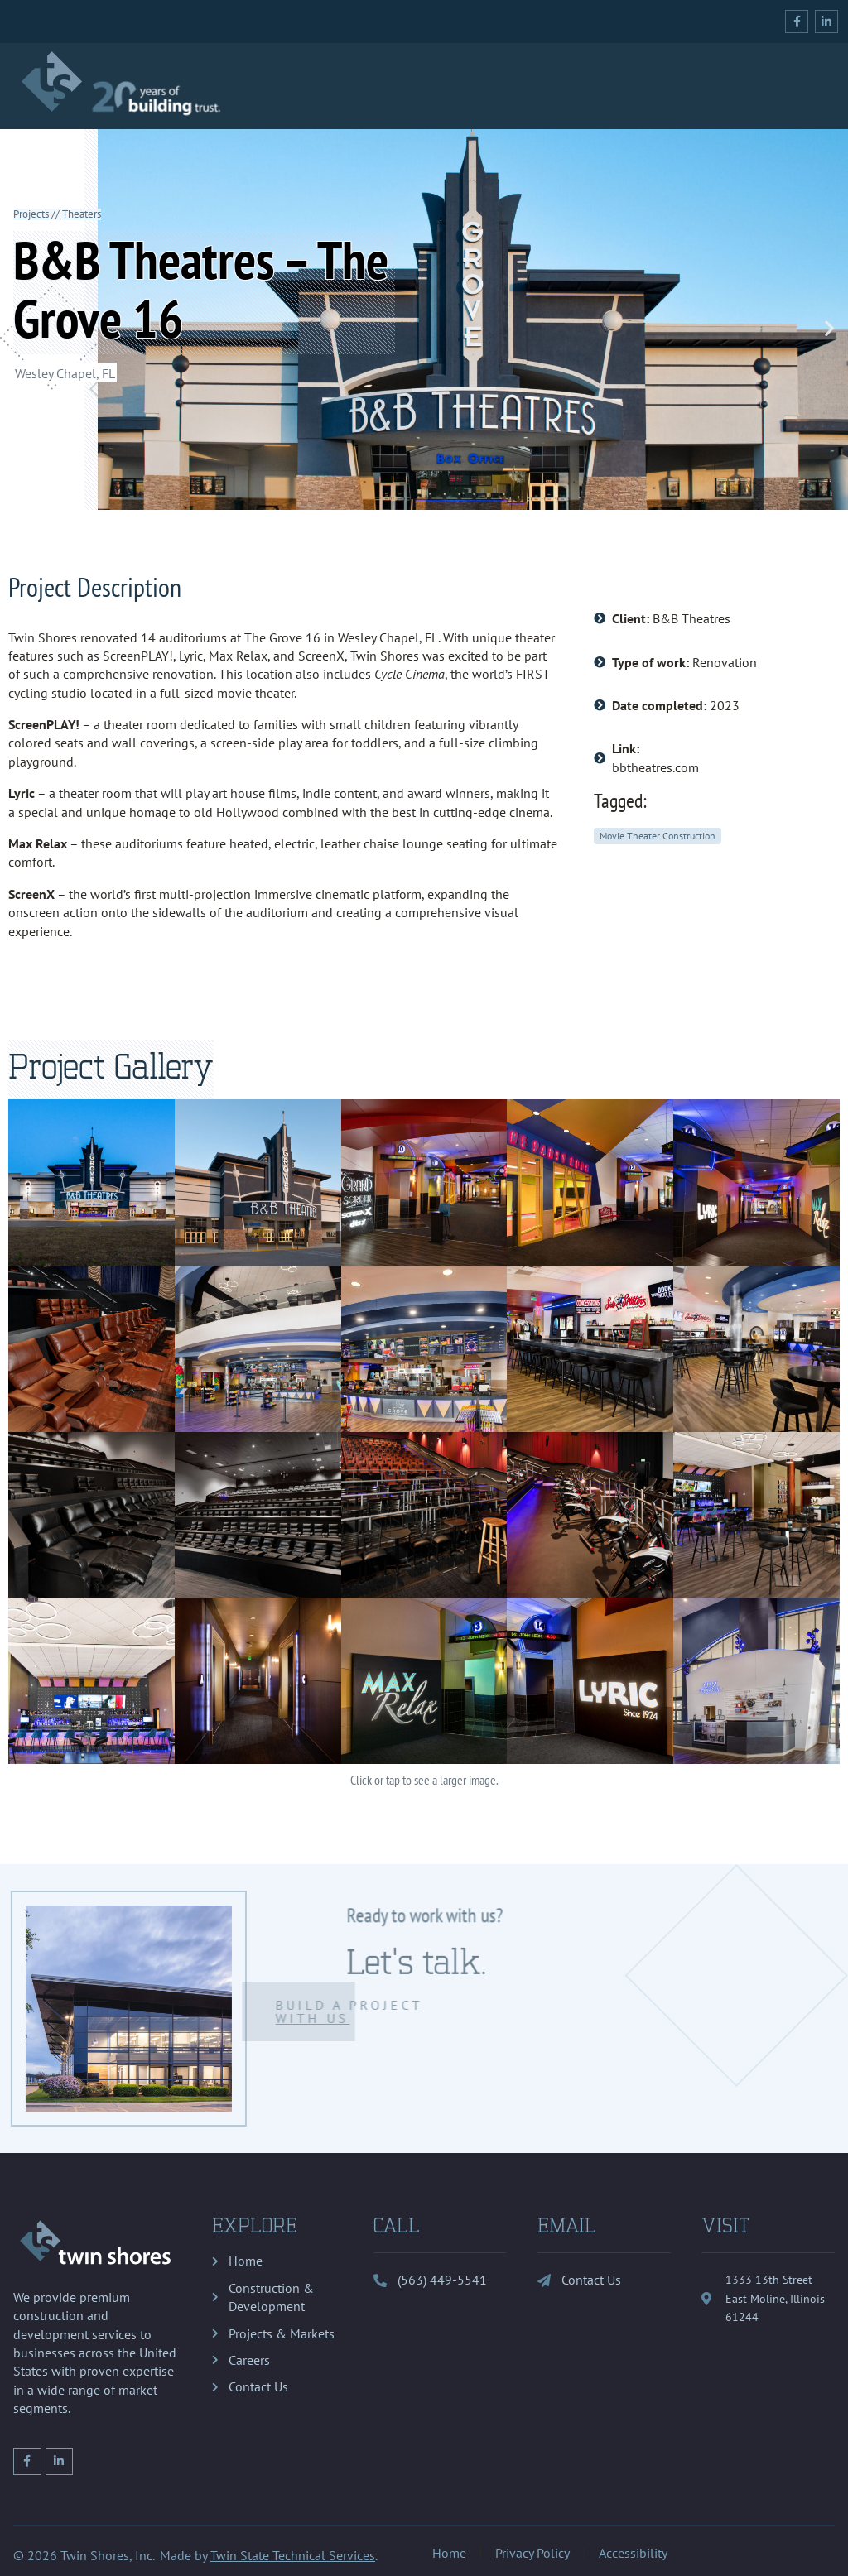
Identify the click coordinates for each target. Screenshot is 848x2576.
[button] (829, 328)
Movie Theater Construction (658, 835)
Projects (31, 214)
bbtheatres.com (655, 767)
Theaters (81, 214)
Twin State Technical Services (292, 2555)
